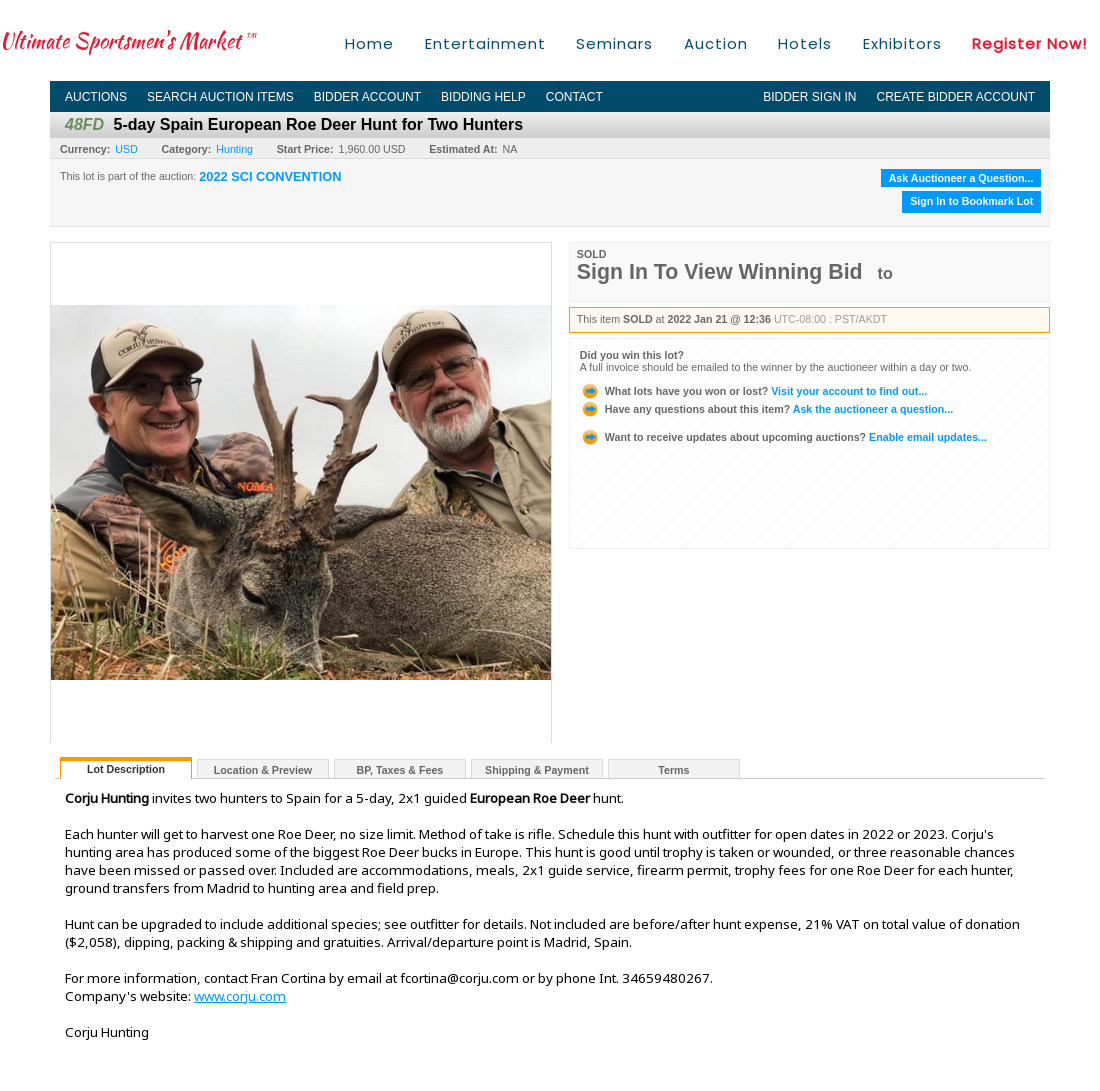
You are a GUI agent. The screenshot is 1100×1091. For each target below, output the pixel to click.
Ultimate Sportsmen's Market (128, 40)
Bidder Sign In (809, 97)
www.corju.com (240, 996)
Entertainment (485, 43)
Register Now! (1029, 43)
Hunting (234, 149)
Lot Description (126, 769)
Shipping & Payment (537, 770)
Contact (574, 97)
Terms (673, 770)
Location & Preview (263, 770)
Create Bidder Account (956, 97)
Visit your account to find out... (753, 391)
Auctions (96, 97)
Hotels (805, 43)
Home (369, 43)
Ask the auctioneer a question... (766, 409)
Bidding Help (483, 97)
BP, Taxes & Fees (400, 770)
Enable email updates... (783, 437)
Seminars (614, 43)
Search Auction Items (220, 97)
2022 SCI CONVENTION (270, 177)
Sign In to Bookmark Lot (971, 201)
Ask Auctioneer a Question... (961, 178)
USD (126, 149)
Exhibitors (902, 43)
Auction (716, 43)
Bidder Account (367, 97)
